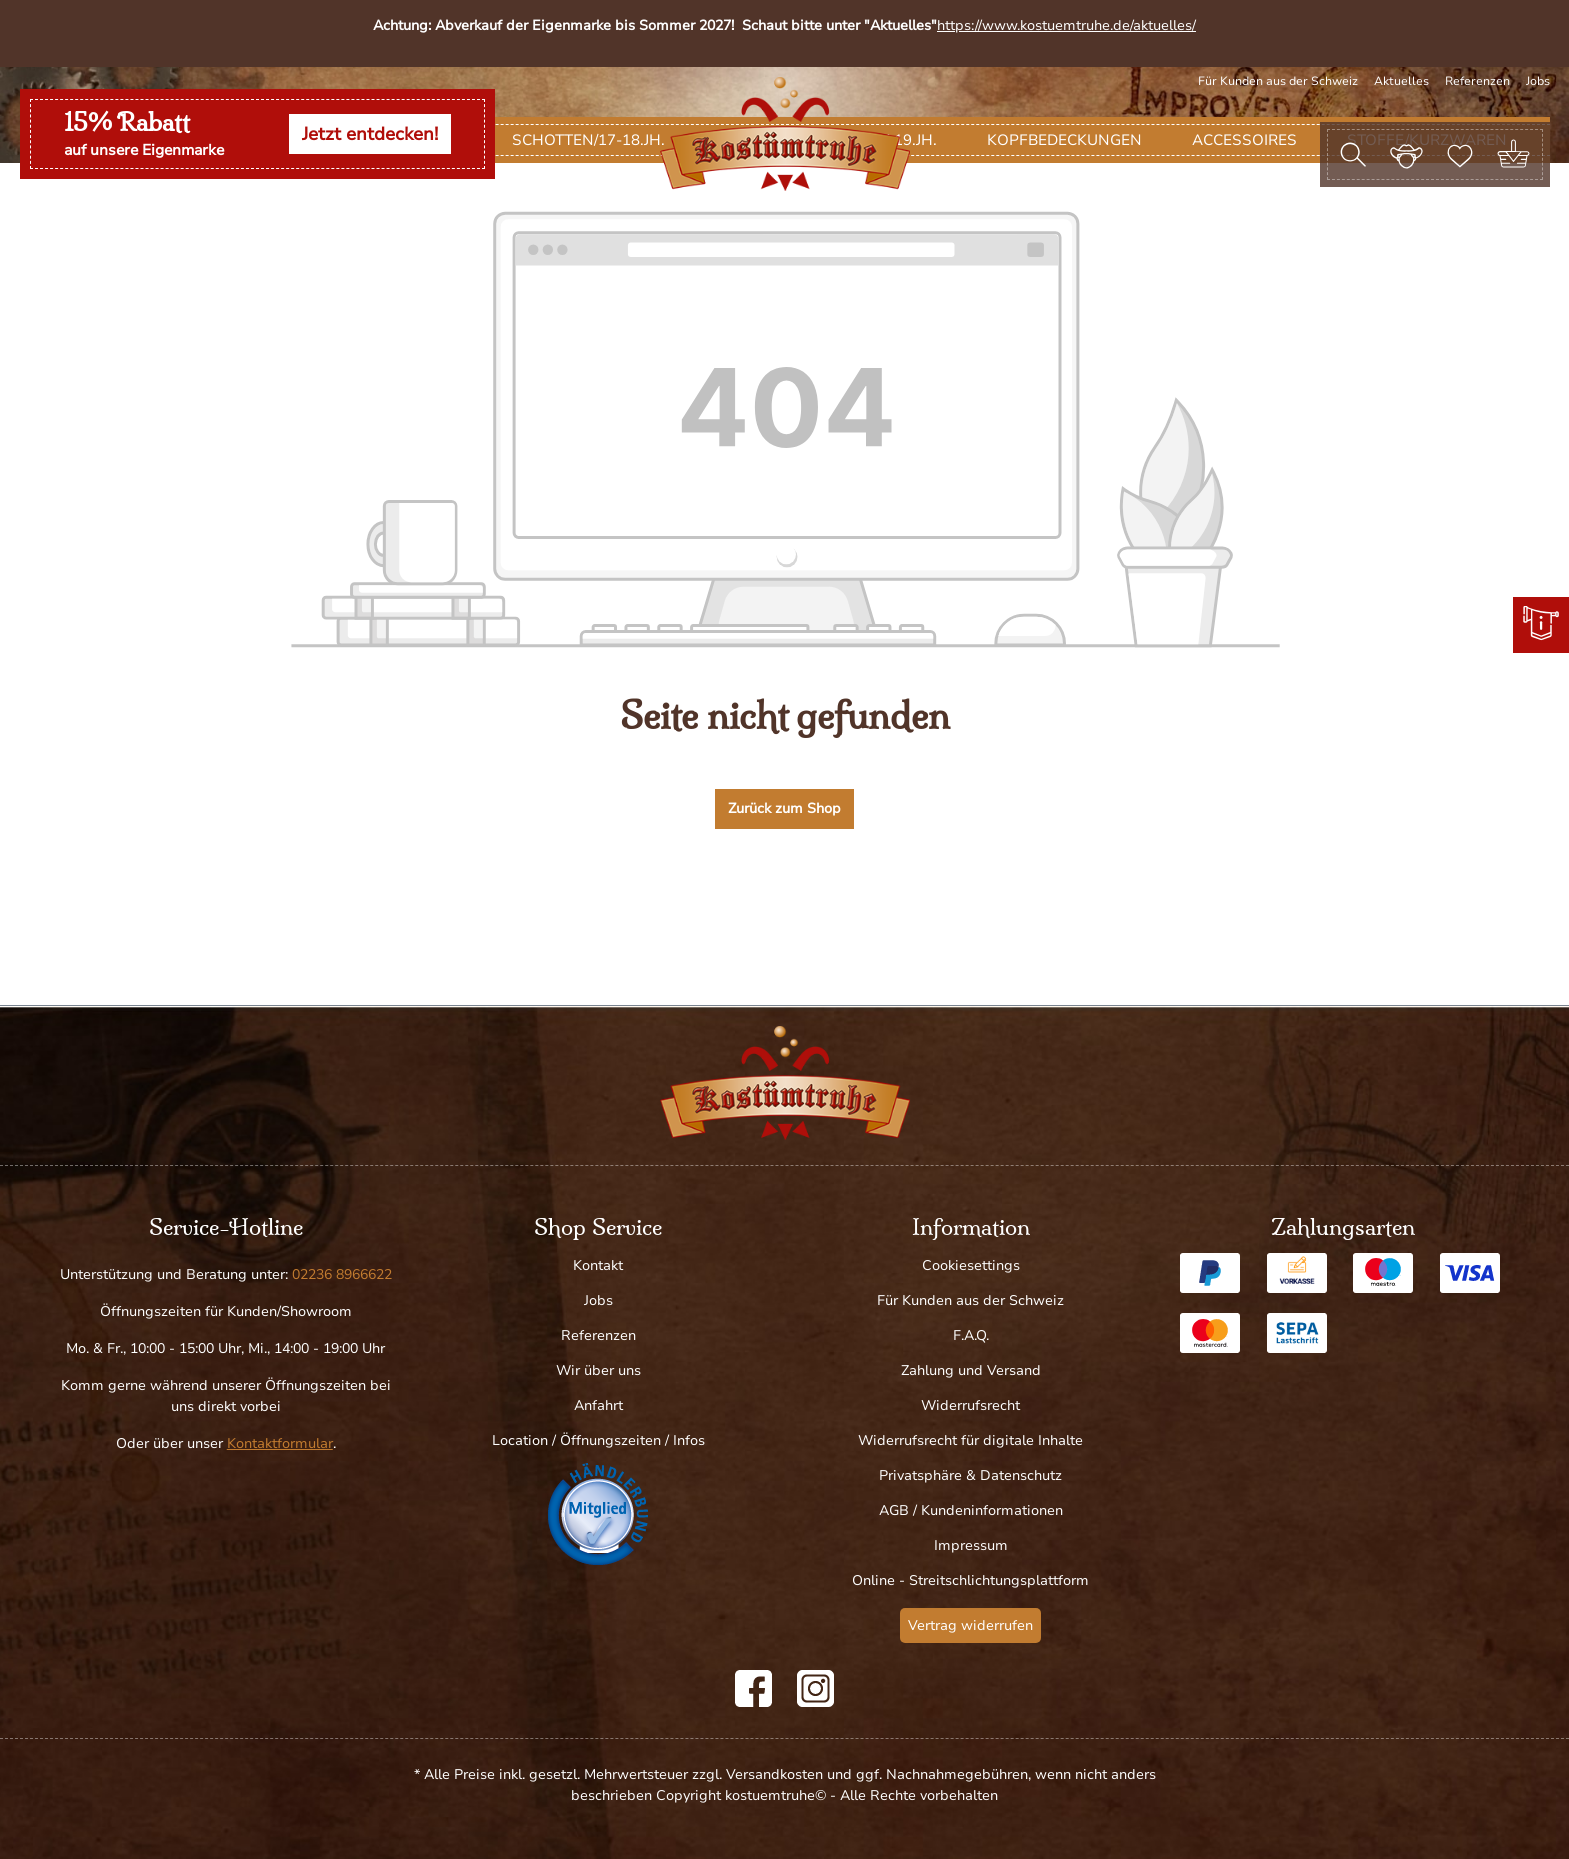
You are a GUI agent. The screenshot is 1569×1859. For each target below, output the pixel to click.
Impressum (971, 1545)
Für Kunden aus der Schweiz (1278, 81)
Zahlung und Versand (971, 1370)
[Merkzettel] (1460, 154)
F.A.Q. (971, 1335)
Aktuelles (1401, 81)
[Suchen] (1353, 154)
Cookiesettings (971, 1265)
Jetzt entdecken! (370, 134)
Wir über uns (598, 1370)
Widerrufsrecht (970, 1405)
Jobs (1538, 81)
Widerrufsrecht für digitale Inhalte (970, 1440)
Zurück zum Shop (784, 901)
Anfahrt (598, 1405)
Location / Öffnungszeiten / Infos (598, 1440)
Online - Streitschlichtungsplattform (970, 1580)
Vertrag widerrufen (970, 1625)
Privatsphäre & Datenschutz (970, 1475)
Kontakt (598, 1265)
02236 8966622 (342, 1274)
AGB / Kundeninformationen (971, 1510)
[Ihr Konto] (1406, 154)
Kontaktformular (280, 1443)
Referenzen (1477, 81)
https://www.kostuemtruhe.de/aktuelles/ (1066, 25)
